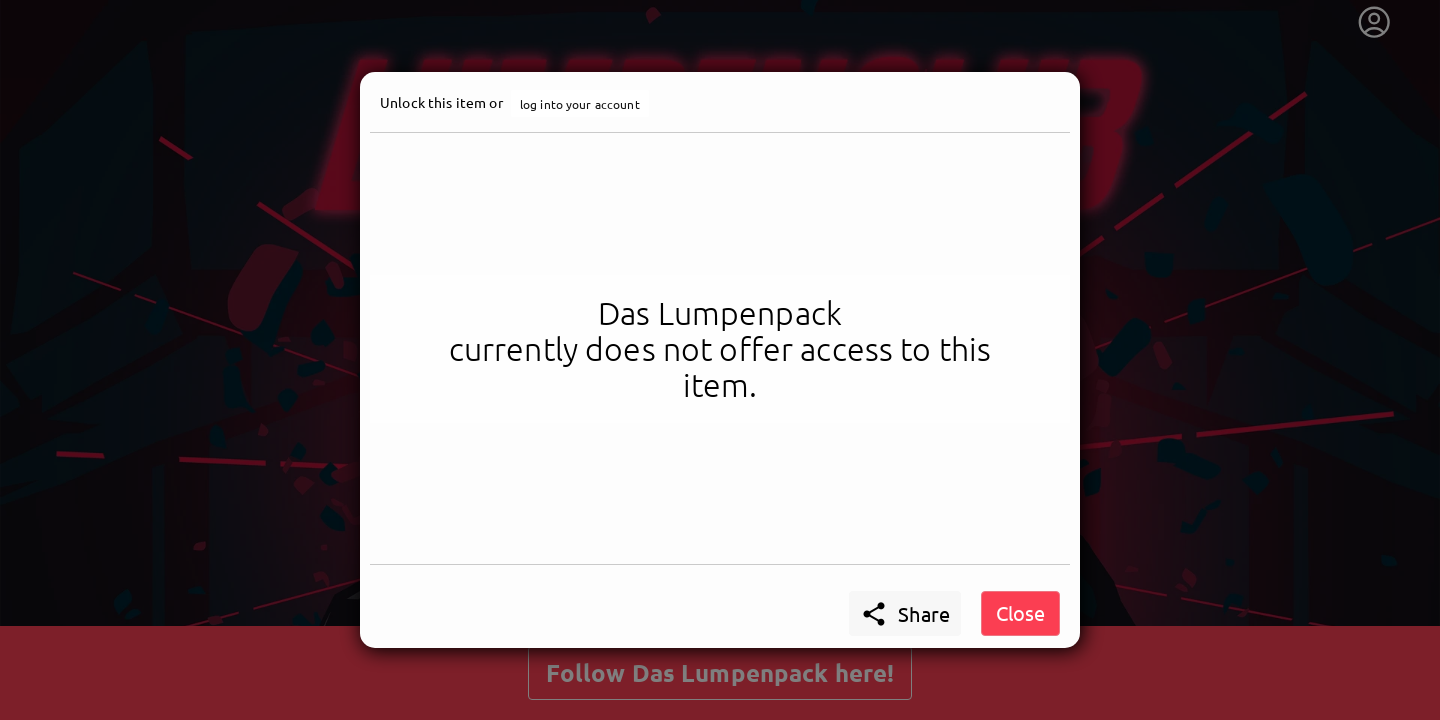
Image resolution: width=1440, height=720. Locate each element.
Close (1020, 612)
